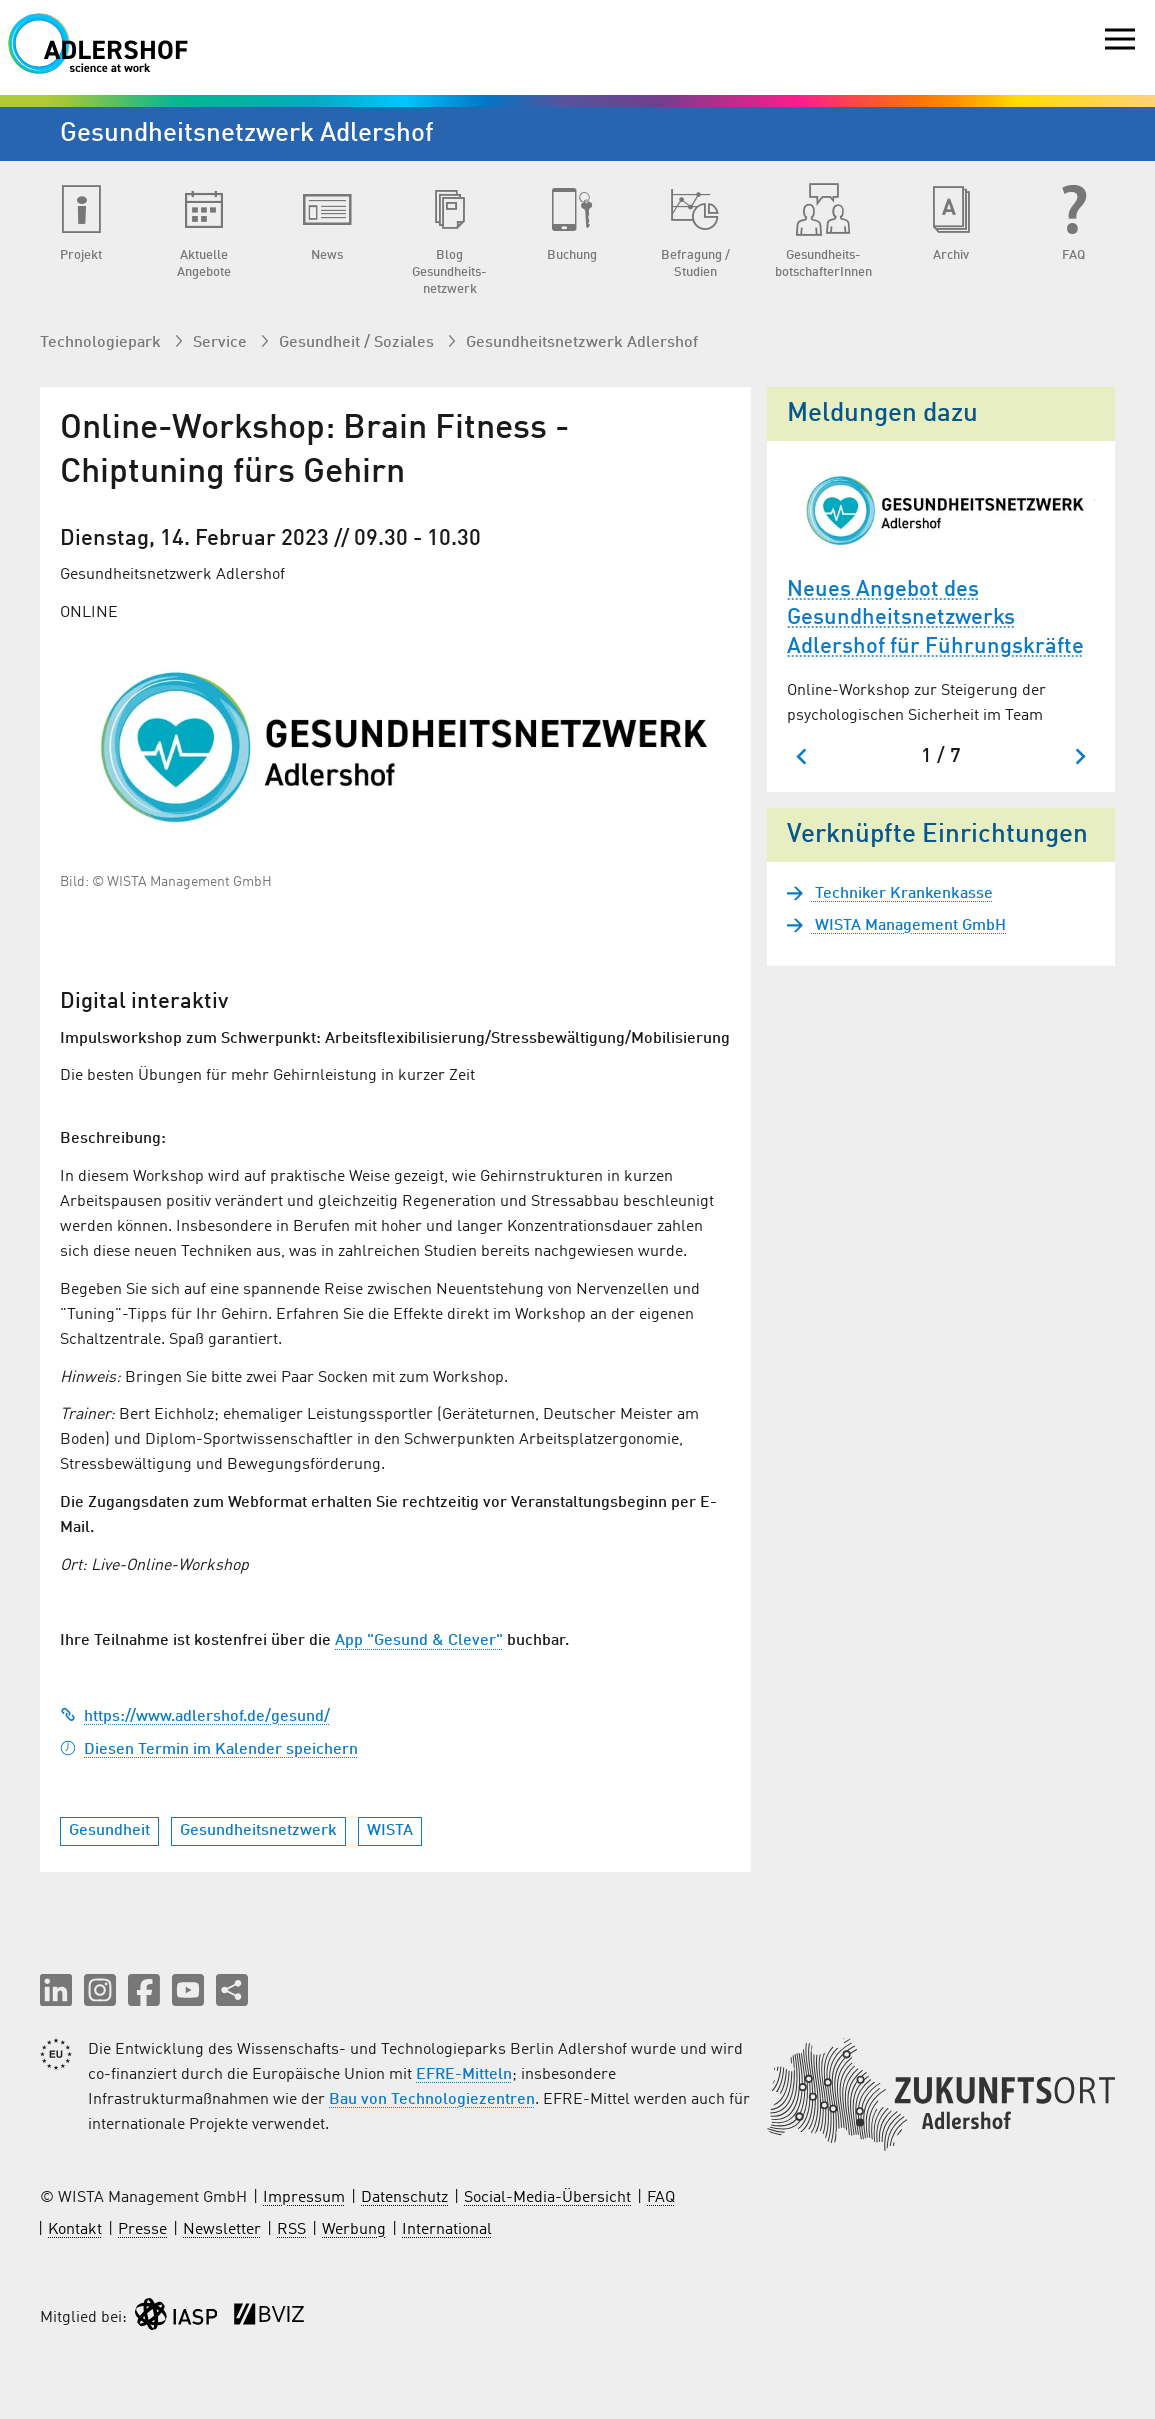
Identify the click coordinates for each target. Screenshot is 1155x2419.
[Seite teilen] (232, 1990)
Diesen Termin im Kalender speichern (209, 1750)
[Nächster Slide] (1079, 756)
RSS (291, 2230)
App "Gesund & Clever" (419, 1641)
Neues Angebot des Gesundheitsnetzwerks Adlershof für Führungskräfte (935, 618)
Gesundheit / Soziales (358, 343)
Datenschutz (404, 2198)
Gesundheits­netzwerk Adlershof (582, 343)
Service (222, 343)
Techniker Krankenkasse (902, 894)
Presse (142, 2230)
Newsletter (222, 2230)
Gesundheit (109, 1831)
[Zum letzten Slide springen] (802, 756)
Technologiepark (102, 343)
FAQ (661, 2198)
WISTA (390, 1831)
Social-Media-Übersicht (547, 2198)
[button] (56, 1990)
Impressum (304, 2198)
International (447, 2230)
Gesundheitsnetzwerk (258, 1831)
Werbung (354, 2230)
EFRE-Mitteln (464, 2075)
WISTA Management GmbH (908, 926)
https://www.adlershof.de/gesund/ (195, 1717)
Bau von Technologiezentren (432, 2100)
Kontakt (75, 2230)
